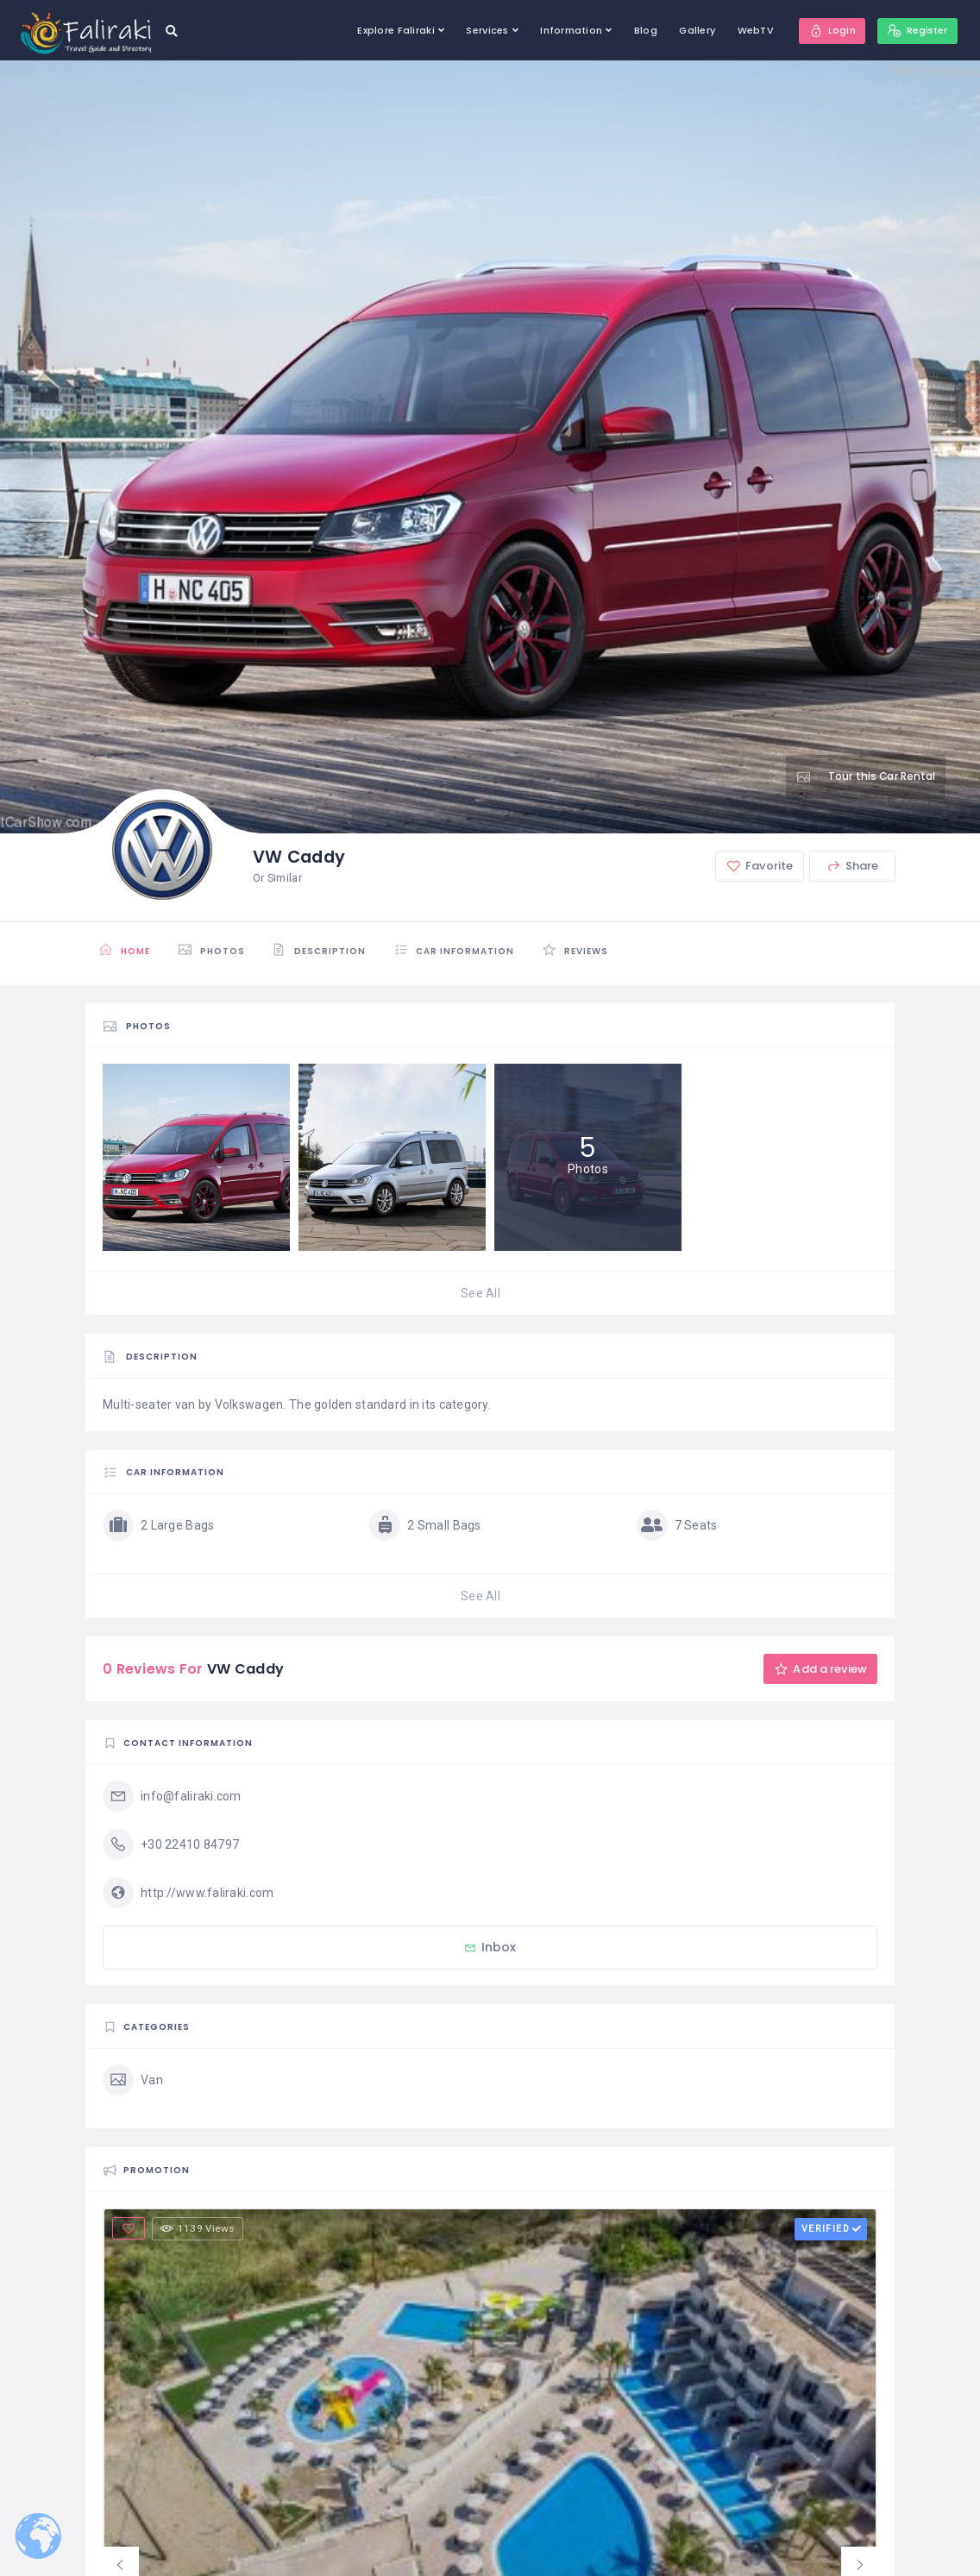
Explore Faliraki (390, 30)
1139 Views (198, 2228)
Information (566, 30)
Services (482, 30)
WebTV (750, 30)
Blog (639, 30)
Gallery (692, 30)
